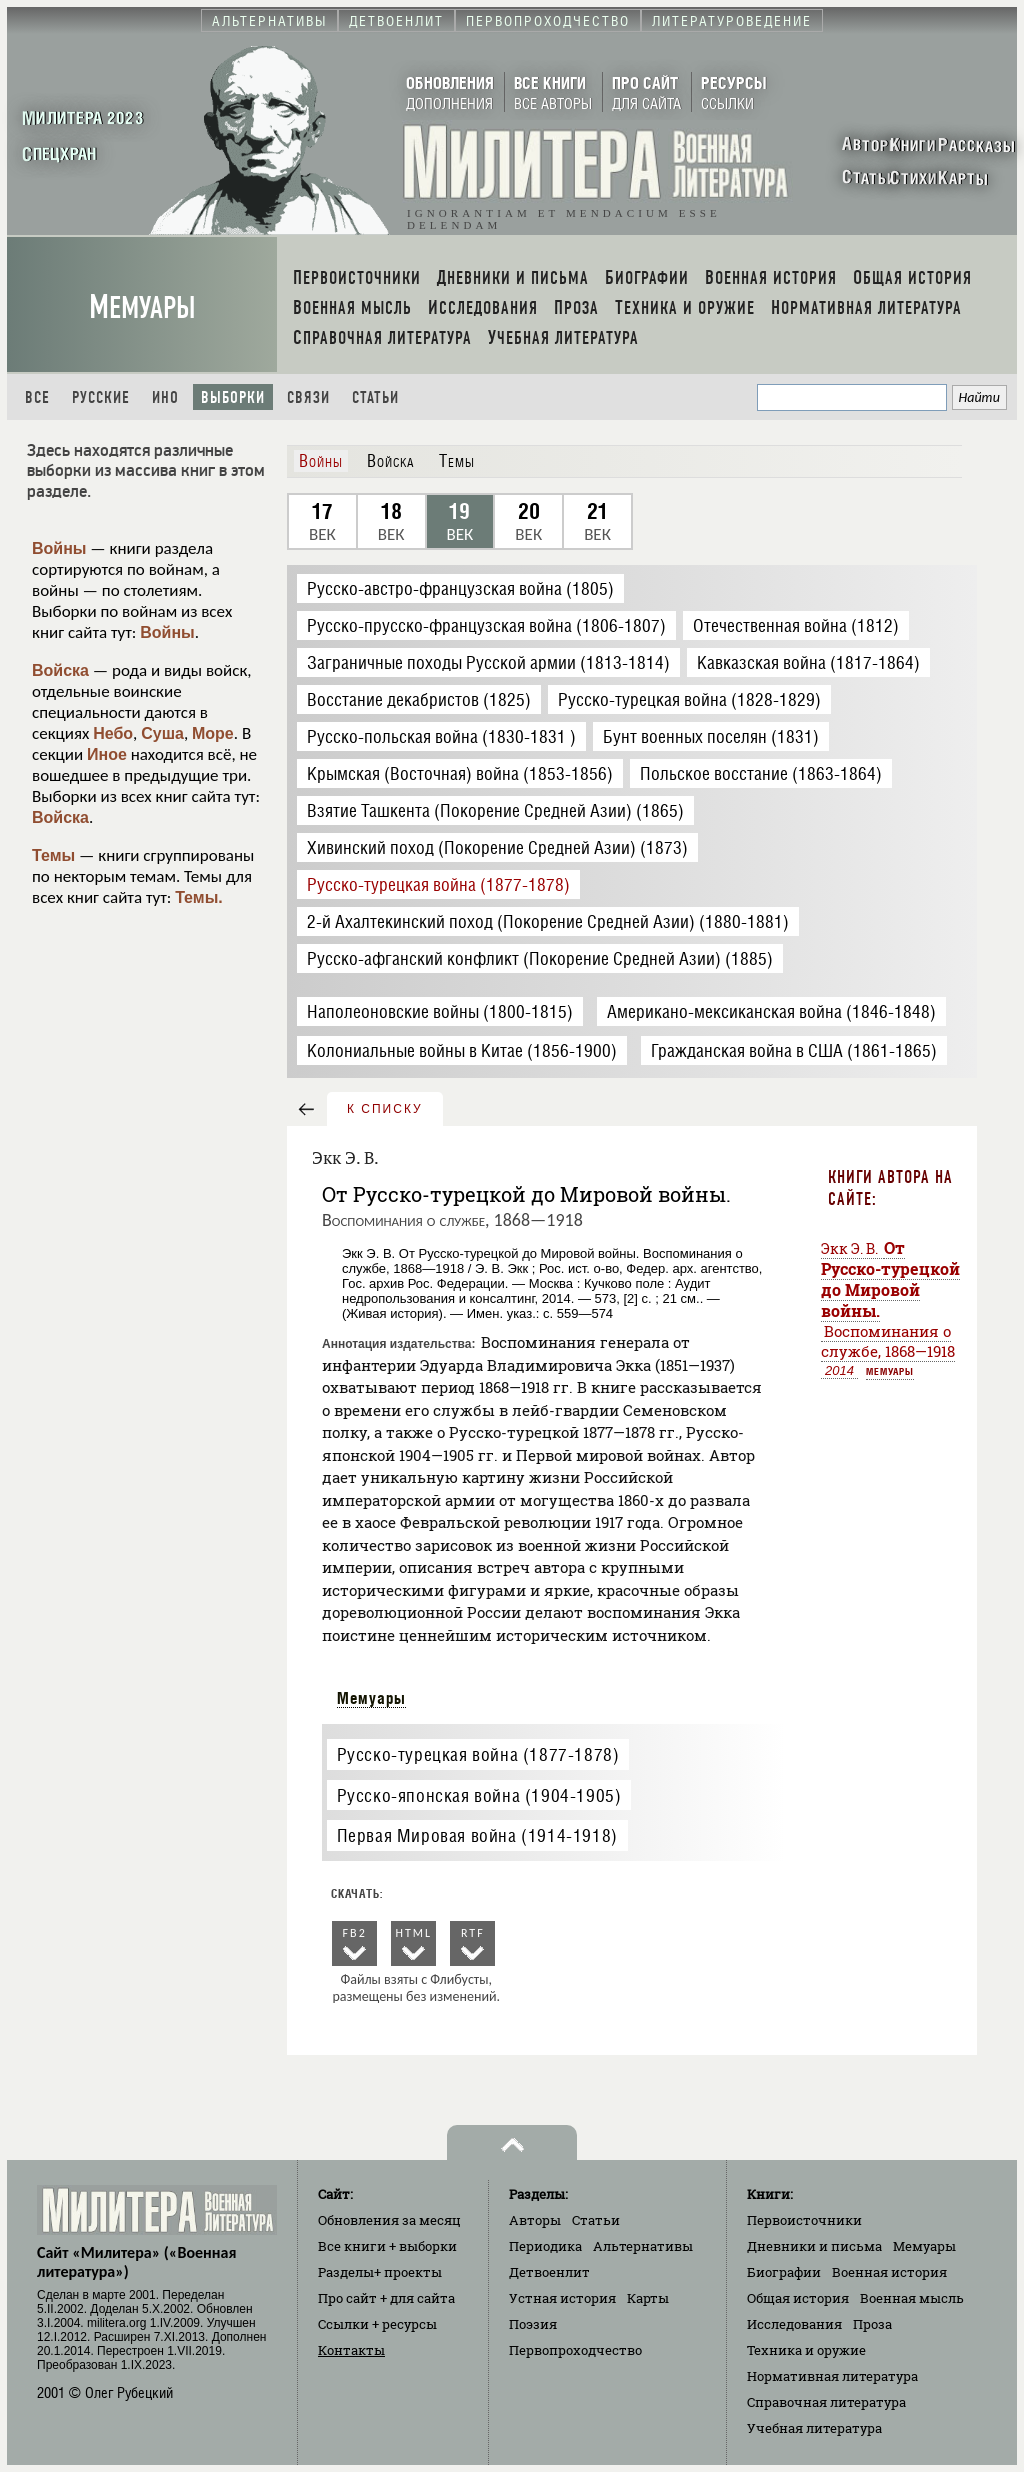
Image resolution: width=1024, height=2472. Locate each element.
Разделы (380, 2272)
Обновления (389, 2220)
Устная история (562, 2298)
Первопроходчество (575, 2350)
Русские (101, 397)
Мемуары (142, 307)
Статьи (375, 397)
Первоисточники (804, 2220)
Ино (165, 397)
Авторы (535, 2220)
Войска (60, 670)
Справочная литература (826, 2402)
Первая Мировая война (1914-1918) (477, 1835)
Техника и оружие (806, 2350)
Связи (308, 397)
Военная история (889, 2272)
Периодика (545, 2246)
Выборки (233, 397)
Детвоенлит (549, 2272)
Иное (107, 754)
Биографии (784, 2272)
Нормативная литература (832, 2376)
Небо (113, 733)
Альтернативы (643, 2246)
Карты (648, 2298)
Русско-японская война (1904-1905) (479, 1795)
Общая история (798, 2298)
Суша (162, 733)
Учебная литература (814, 2428)
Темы (53, 855)
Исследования (794, 2324)
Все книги (387, 2246)
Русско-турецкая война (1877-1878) (478, 1754)
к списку (385, 1109)
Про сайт (386, 2298)
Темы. (199, 897)
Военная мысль (912, 2298)
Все (37, 397)
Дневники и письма (814, 2246)
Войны (59, 548)
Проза (872, 2324)
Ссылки (377, 2324)
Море (213, 733)
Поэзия (533, 2324)
